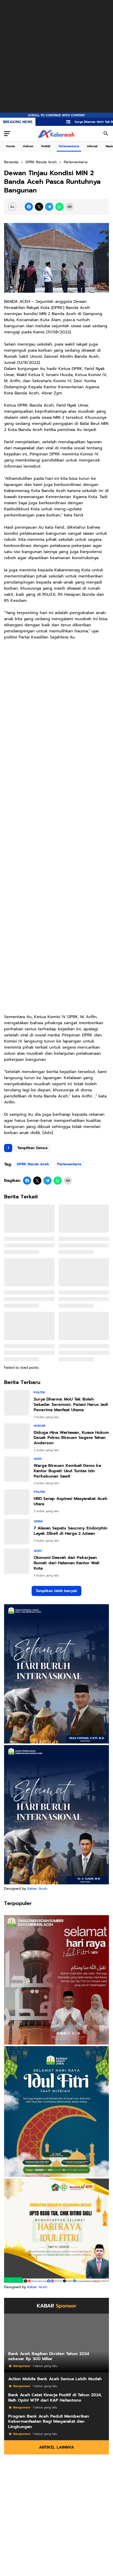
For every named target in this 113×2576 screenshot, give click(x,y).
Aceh (38, 1458)
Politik (46, 146)
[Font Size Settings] (12, 207)
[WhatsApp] (59, 207)
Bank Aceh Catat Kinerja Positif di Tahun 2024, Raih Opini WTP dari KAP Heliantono (55, 2397)
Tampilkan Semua (32, 1148)
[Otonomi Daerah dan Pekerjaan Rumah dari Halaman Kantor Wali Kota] (17, 1561)
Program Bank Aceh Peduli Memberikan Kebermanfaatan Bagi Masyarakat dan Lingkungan (48, 2422)
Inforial (92, 146)
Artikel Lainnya (56, 2447)
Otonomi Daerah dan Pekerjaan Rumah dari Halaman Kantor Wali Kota (66, 1563)
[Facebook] (29, 207)
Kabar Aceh (37, 1888)
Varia (38, 1521)
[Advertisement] (56, 56)
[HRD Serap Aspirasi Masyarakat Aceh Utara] (17, 1502)
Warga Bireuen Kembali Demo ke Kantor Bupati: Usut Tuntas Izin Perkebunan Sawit (67, 1471)
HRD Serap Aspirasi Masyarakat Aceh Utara (70, 1501)
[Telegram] (49, 207)
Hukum (28, 146)
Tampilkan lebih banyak (56, 1591)
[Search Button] (106, 133)
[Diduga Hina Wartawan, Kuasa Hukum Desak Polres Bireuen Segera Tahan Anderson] (17, 1436)
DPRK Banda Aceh (33, 1164)
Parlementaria (69, 146)
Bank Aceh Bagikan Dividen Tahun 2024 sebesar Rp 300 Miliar (48, 2356)
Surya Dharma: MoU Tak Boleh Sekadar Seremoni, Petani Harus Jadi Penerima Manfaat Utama (71, 1404)
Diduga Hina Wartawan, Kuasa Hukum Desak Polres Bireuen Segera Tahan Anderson (71, 1438)
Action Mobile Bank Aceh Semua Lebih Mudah (55, 2379)
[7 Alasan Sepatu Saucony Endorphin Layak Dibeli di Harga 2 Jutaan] (17, 1531)
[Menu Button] (7, 133)
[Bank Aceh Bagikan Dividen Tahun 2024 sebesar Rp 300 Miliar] (56, 2343)
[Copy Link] (70, 207)
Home (10, 146)
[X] (39, 207)
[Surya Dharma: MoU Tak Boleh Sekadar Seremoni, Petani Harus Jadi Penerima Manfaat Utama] (17, 1403)
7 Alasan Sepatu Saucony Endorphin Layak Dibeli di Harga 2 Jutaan (70, 1531)
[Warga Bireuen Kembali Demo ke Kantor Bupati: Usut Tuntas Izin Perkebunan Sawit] (17, 1469)
